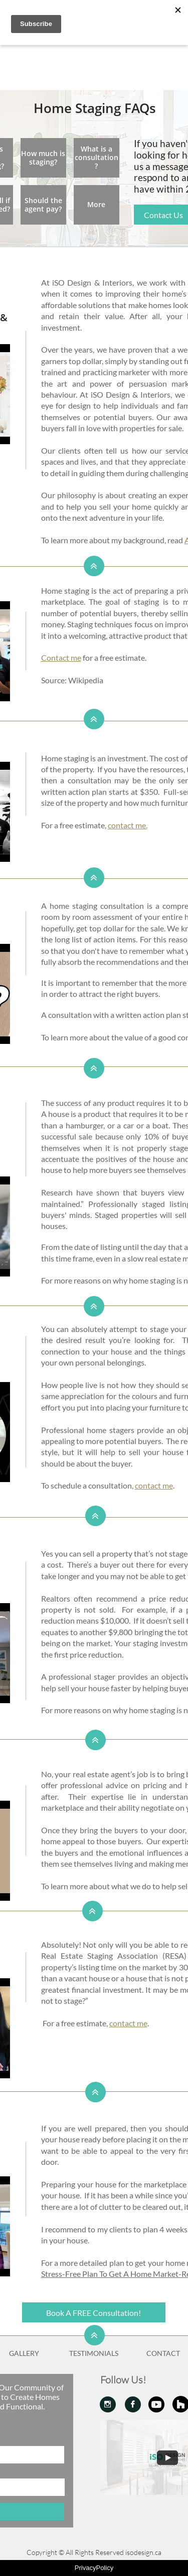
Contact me (61, 657)
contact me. (127, 825)
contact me (154, 1485)
